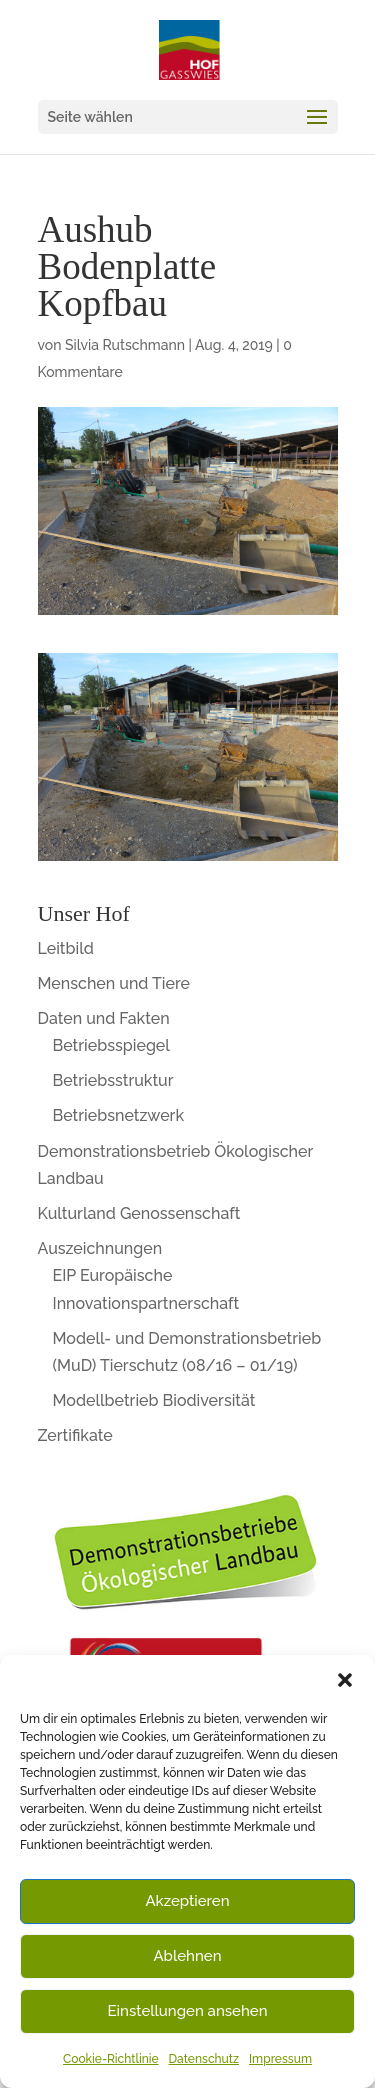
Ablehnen (187, 1956)
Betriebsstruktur (113, 1080)
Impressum (280, 2059)
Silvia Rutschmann (125, 345)
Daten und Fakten (104, 1018)
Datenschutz (204, 2059)
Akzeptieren (187, 1901)
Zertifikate (75, 1435)
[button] (345, 1680)
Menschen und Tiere (114, 983)
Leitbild (66, 948)
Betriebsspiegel (111, 1045)
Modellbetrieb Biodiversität (154, 1400)
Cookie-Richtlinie (111, 2059)
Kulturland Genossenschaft (139, 1213)
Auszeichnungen (100, 1248)
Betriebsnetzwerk (119, 1115)
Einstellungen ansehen (188, 2011)
